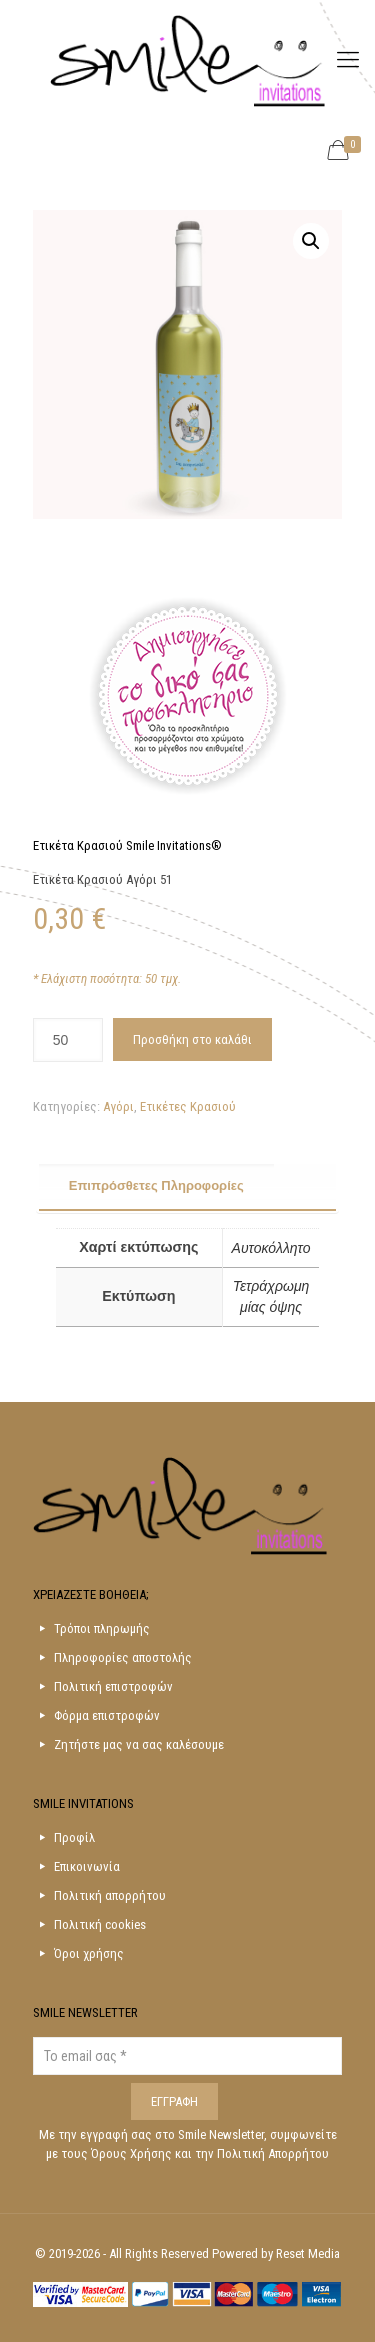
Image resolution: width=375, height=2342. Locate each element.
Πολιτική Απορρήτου (273, 2153)
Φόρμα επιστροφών (107, 1715)
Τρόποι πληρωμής (102, 1628)
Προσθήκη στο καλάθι (192, 1039)
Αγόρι (118, 1106)
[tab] (188, 1187)
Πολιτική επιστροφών (113, 1686)
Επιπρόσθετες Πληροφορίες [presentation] (156, 1185)
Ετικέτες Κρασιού (188, 1106)
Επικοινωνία (87, 1866)
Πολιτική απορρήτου (110, 1895)
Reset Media (308, 2253)
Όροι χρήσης (89, 1953)
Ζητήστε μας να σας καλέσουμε (139, 1744)
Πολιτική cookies (100, 1924)
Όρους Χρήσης (133, 2153)
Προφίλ (74, 1837)
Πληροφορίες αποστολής (123, 1657)
